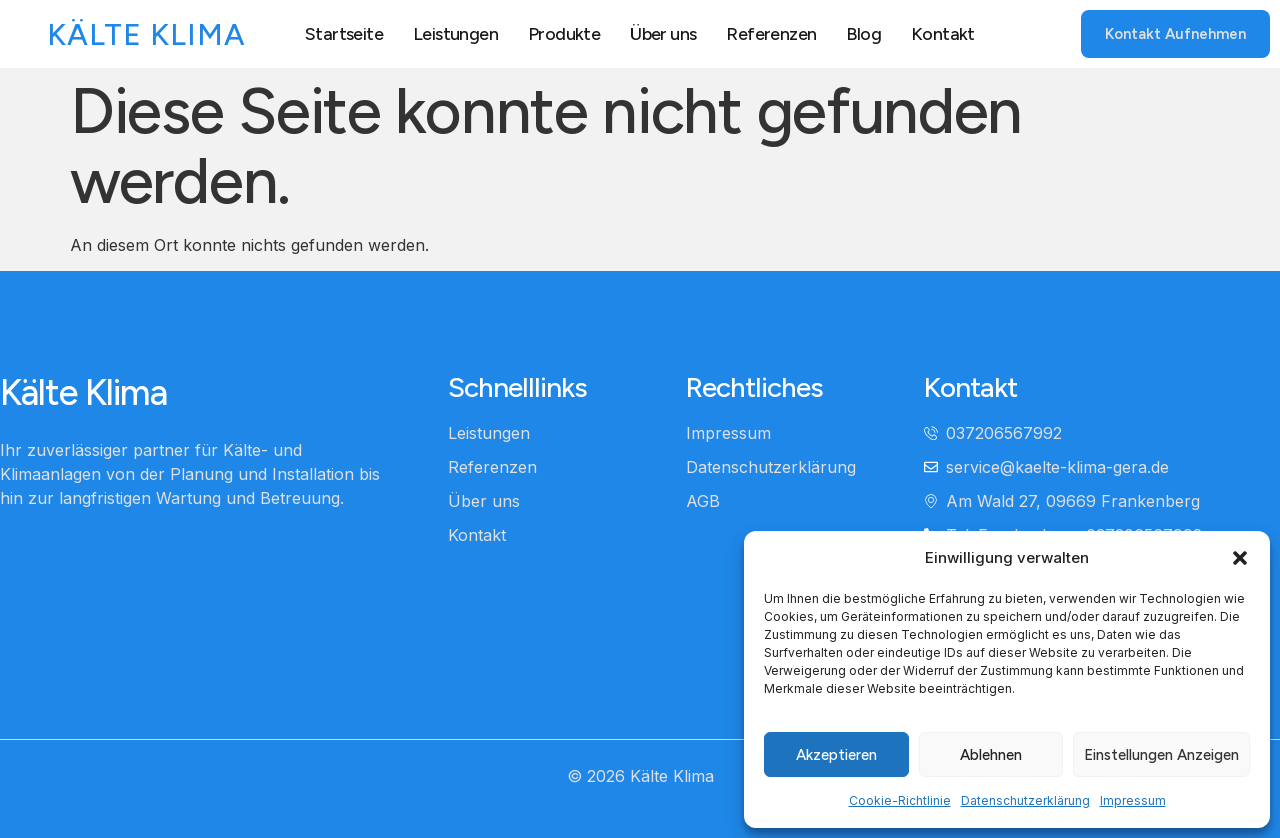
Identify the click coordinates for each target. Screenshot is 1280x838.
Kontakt (944, 33)
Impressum (1133, 800)
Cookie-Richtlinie (900, 800)
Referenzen (771, 33)
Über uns (663, 33)
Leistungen (455, 33)
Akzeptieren (836, 755)
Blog (864, 33)
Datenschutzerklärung (1025, 800)
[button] (1240, 558)
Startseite (344, 33)
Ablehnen (991, 755)
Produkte (564, 33)
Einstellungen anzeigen (1161, 755)
